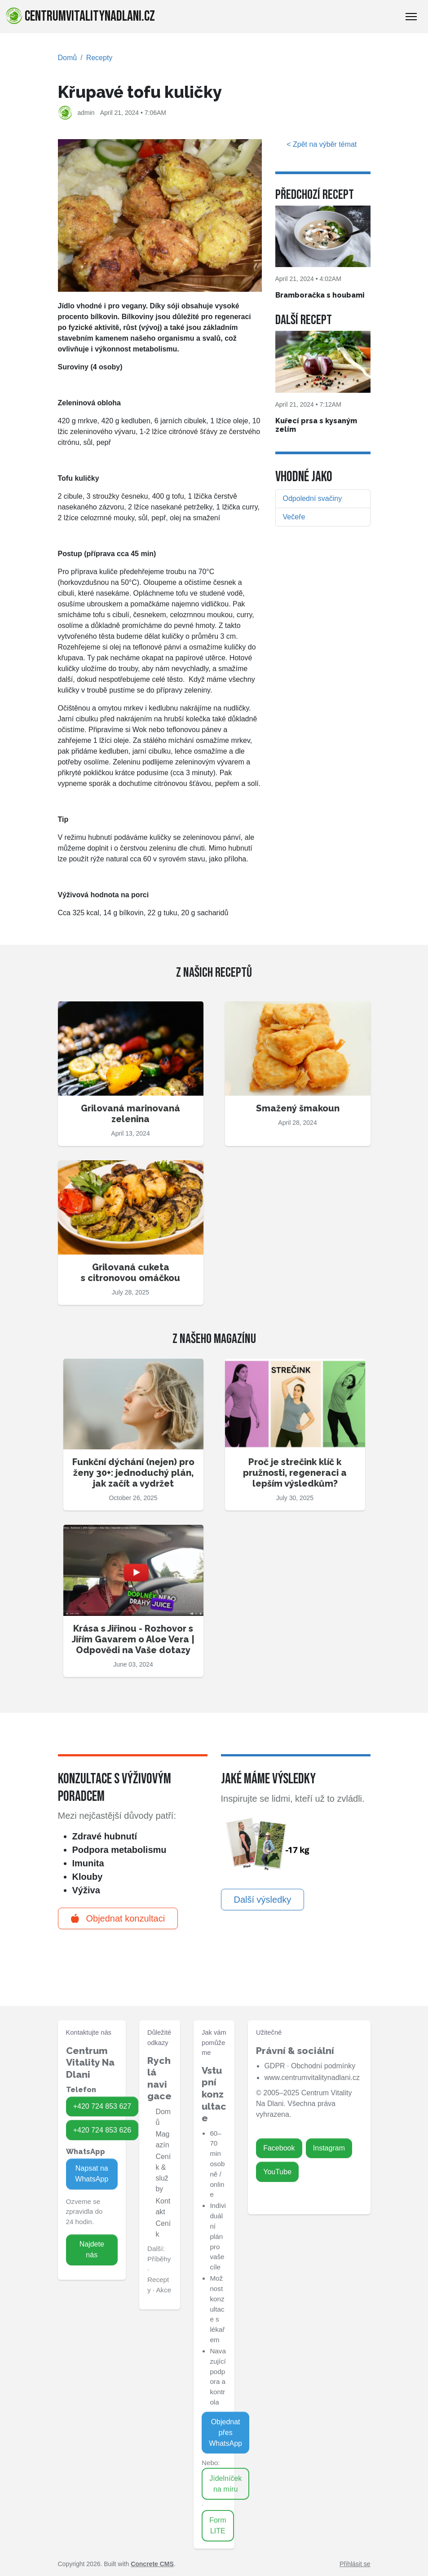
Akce (163, 2290)
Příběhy (159, 2259)
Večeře (294, 517)
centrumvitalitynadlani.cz (80, 16)
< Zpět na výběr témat (323, 144)
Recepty (99, 57)
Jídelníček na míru (225, 2484)
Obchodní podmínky (323, 2066)
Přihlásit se (355, 2563)
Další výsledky (262, 1900)
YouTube (277, 2172)
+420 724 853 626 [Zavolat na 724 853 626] (102, 2130)
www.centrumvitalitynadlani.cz (312, 2077)
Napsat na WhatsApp (91, 2173)
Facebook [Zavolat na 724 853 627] (279, 2148)
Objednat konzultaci (118, 1918)
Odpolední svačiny (312, 498)
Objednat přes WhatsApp (225, 2432)
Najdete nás (91, 2249)
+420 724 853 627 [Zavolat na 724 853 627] (102, 2106)
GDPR (274, 2066)
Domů (67, 57)
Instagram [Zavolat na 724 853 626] (329, 2148)
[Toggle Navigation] (411, 16)
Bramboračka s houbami (320, 295)
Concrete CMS (152, 2563)
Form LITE (217, 2525)
